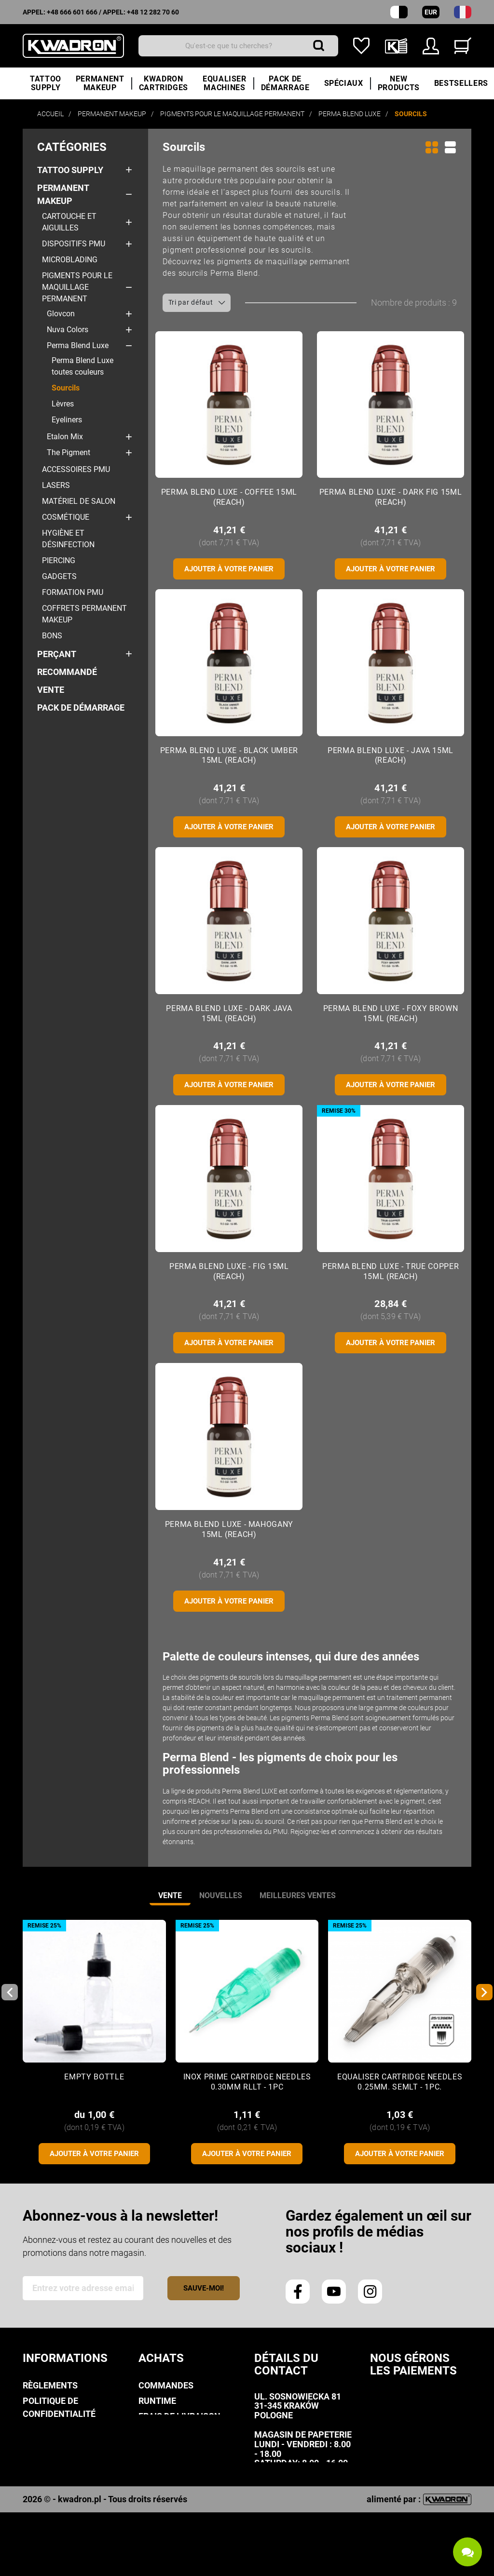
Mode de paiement (178, 2432)
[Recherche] (238, 45)
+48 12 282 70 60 (153, 12)
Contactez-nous (61, 2519)
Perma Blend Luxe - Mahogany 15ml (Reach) (229, 1529)
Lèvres (63, 403)
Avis (32, 2445)
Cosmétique (65, 517)
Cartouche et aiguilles (69, 222)
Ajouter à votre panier (229, 569)
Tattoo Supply (70, 170)
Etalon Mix (65, 436)
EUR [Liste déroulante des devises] (431, 12)
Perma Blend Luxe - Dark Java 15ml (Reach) (229, 1013)
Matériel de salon (78, 501)
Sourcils (66, 387)
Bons (52, 635)
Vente (50, 690)
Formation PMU (72, 592)
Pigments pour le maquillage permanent (77, 287)
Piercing (58, 560)
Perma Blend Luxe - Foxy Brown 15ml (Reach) (390, 1013)
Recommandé (67, 672)
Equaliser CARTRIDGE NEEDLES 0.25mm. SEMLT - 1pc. (399, 2081)
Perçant (56, 654)
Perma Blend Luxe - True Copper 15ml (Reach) (390, 1271)
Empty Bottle (94, 2076)
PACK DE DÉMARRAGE (80, 707)
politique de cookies (69, 2429)
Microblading (69, 259)
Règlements (50, 2385)
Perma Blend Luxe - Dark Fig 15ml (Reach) (390, 497)
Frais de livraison (179, 2416)
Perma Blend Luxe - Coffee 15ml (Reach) (229, 497)
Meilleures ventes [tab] (298, 1895)
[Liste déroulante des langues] (462, 12)
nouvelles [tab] (220, 1895)
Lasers (56, 485)
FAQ (146, 2475)
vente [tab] (170, 1895)
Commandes (165, 2385)
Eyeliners (67, 419)
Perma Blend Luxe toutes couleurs (82, 366)
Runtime (157, 2401)
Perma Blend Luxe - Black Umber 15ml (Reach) (229, 755)
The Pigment (68, 452)
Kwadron (44, 2504)
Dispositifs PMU (73, 243)
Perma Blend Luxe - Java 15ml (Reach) (390, 755)
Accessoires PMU (76, 469)
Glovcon (61, 313)
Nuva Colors (67, 329)
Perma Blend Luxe (78, 345)
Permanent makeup (63, 194)
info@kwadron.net (298, 2511)
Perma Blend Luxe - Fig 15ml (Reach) (228, 1271)
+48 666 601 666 (72, 12)
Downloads (49, 2488)
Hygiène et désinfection (68, 538)
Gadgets (59, 576)
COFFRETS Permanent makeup (84, 614)
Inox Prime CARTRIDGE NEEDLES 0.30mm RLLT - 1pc (247, 2081)
